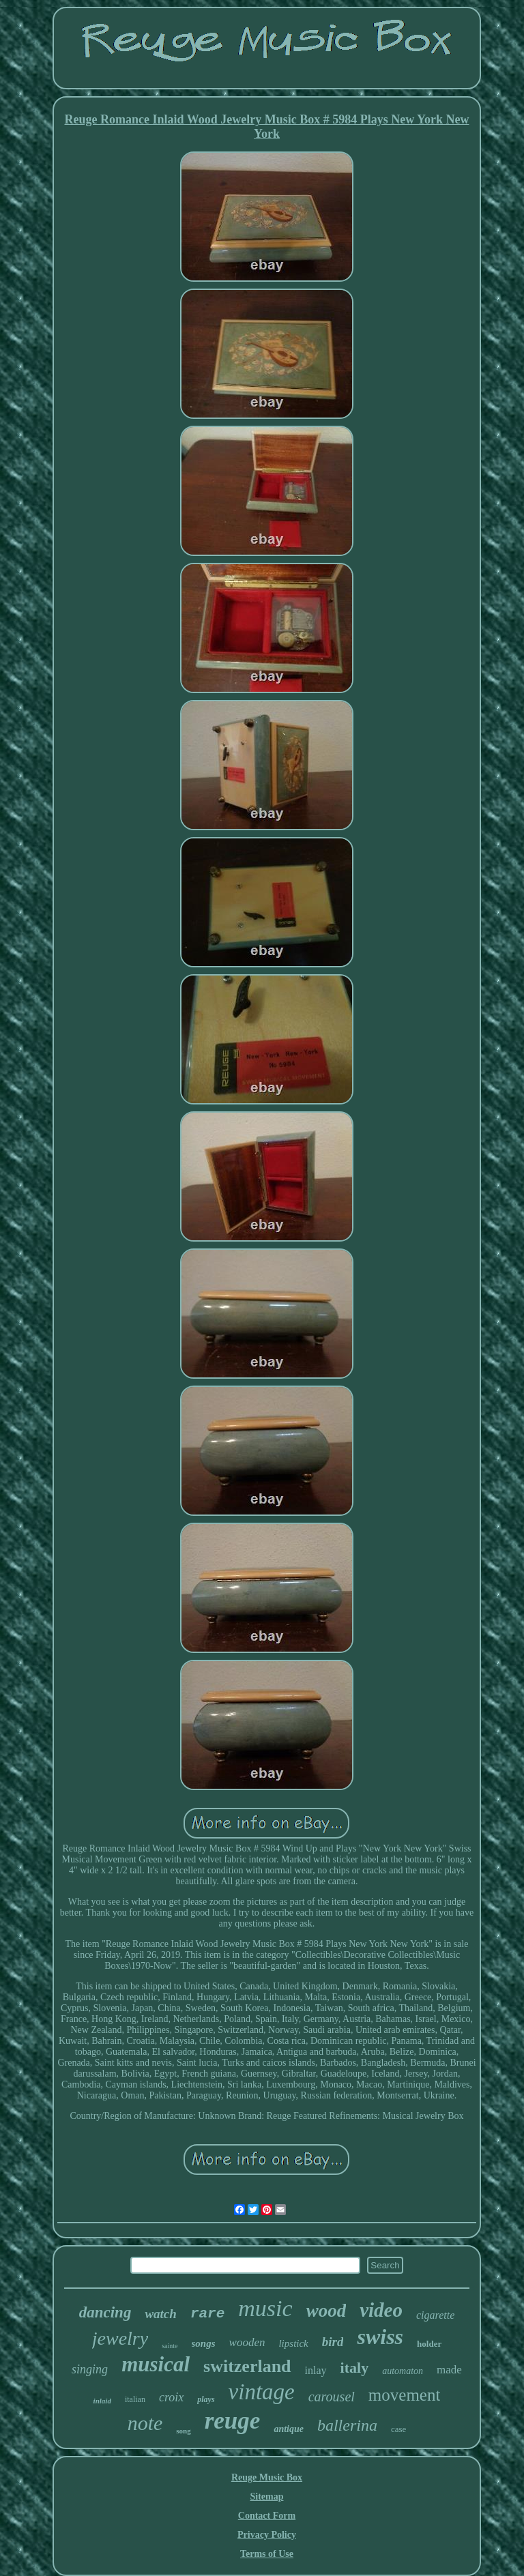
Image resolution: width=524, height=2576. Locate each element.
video (381, 2310)
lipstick (293, 2343)
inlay (316, 2370)
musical (155, 2364)
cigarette (435, 2315)
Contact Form (266, 2516)
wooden (247, 2342)
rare (207, 2314)
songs (204, 2343)
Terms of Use (266, 2554)
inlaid (102, 2401)
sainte (169, 2346)
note (145, 2423)
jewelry (120, 2338)
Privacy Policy (266, 2535)
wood (326, 2310)
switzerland (247, 2366)
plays (205, 2399)
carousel (331, 2396)
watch (160, 2314)
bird (333, 2341)
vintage (262, 2392)
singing (90, 2369)
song (183, 2431)
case (398, 2429)
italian (135, 2399)
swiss (380, 2336)
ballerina (347, 2425)
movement (404, 2395)
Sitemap (266, 2496)
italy (354, 2367)
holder (429, 2344)
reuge (233, 2420)
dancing (105, 2312)
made (449, 2369)
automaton (402, 2371)
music (265, 2308)
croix (171, 2397)
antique (289, 2429)
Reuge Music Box (266, 2477)
